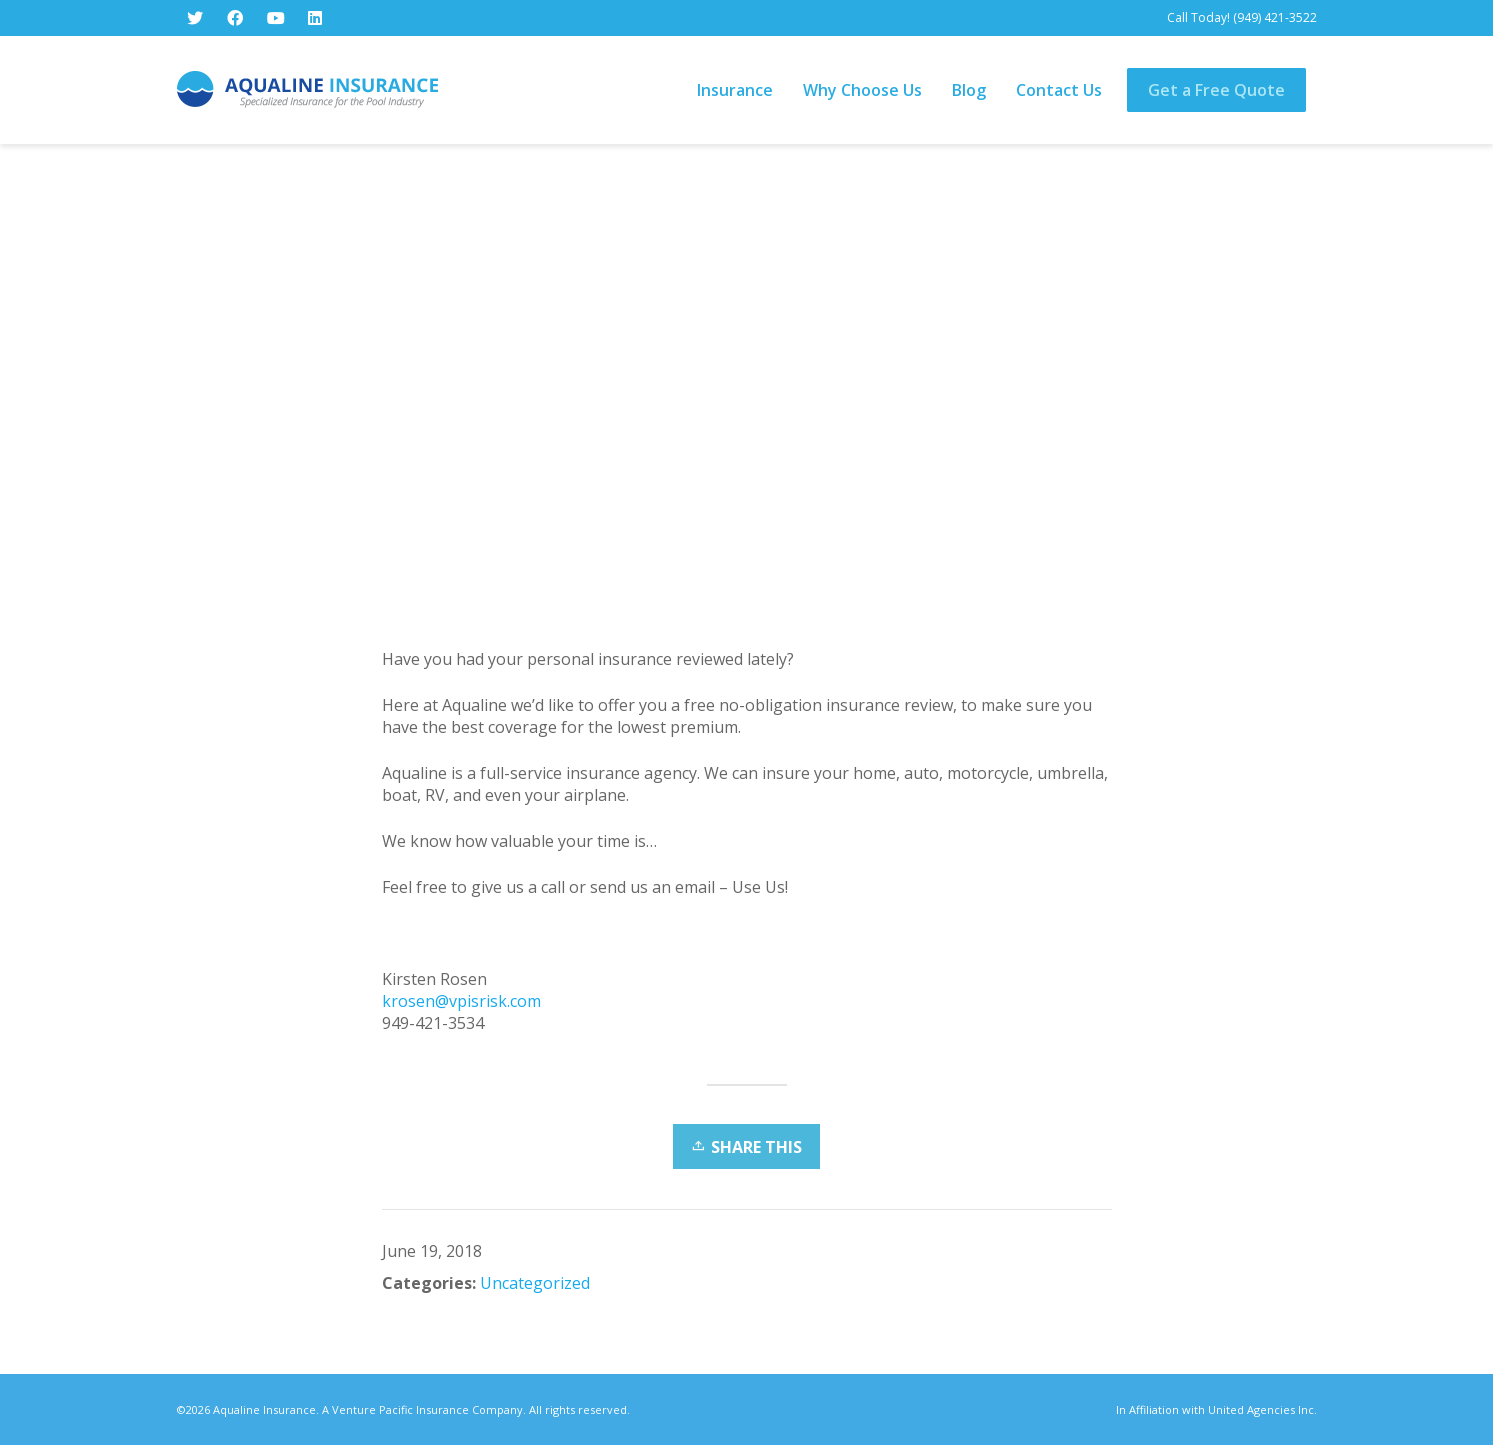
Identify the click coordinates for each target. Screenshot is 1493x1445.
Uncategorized (535, 1283)
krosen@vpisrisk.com (461, 1001)
